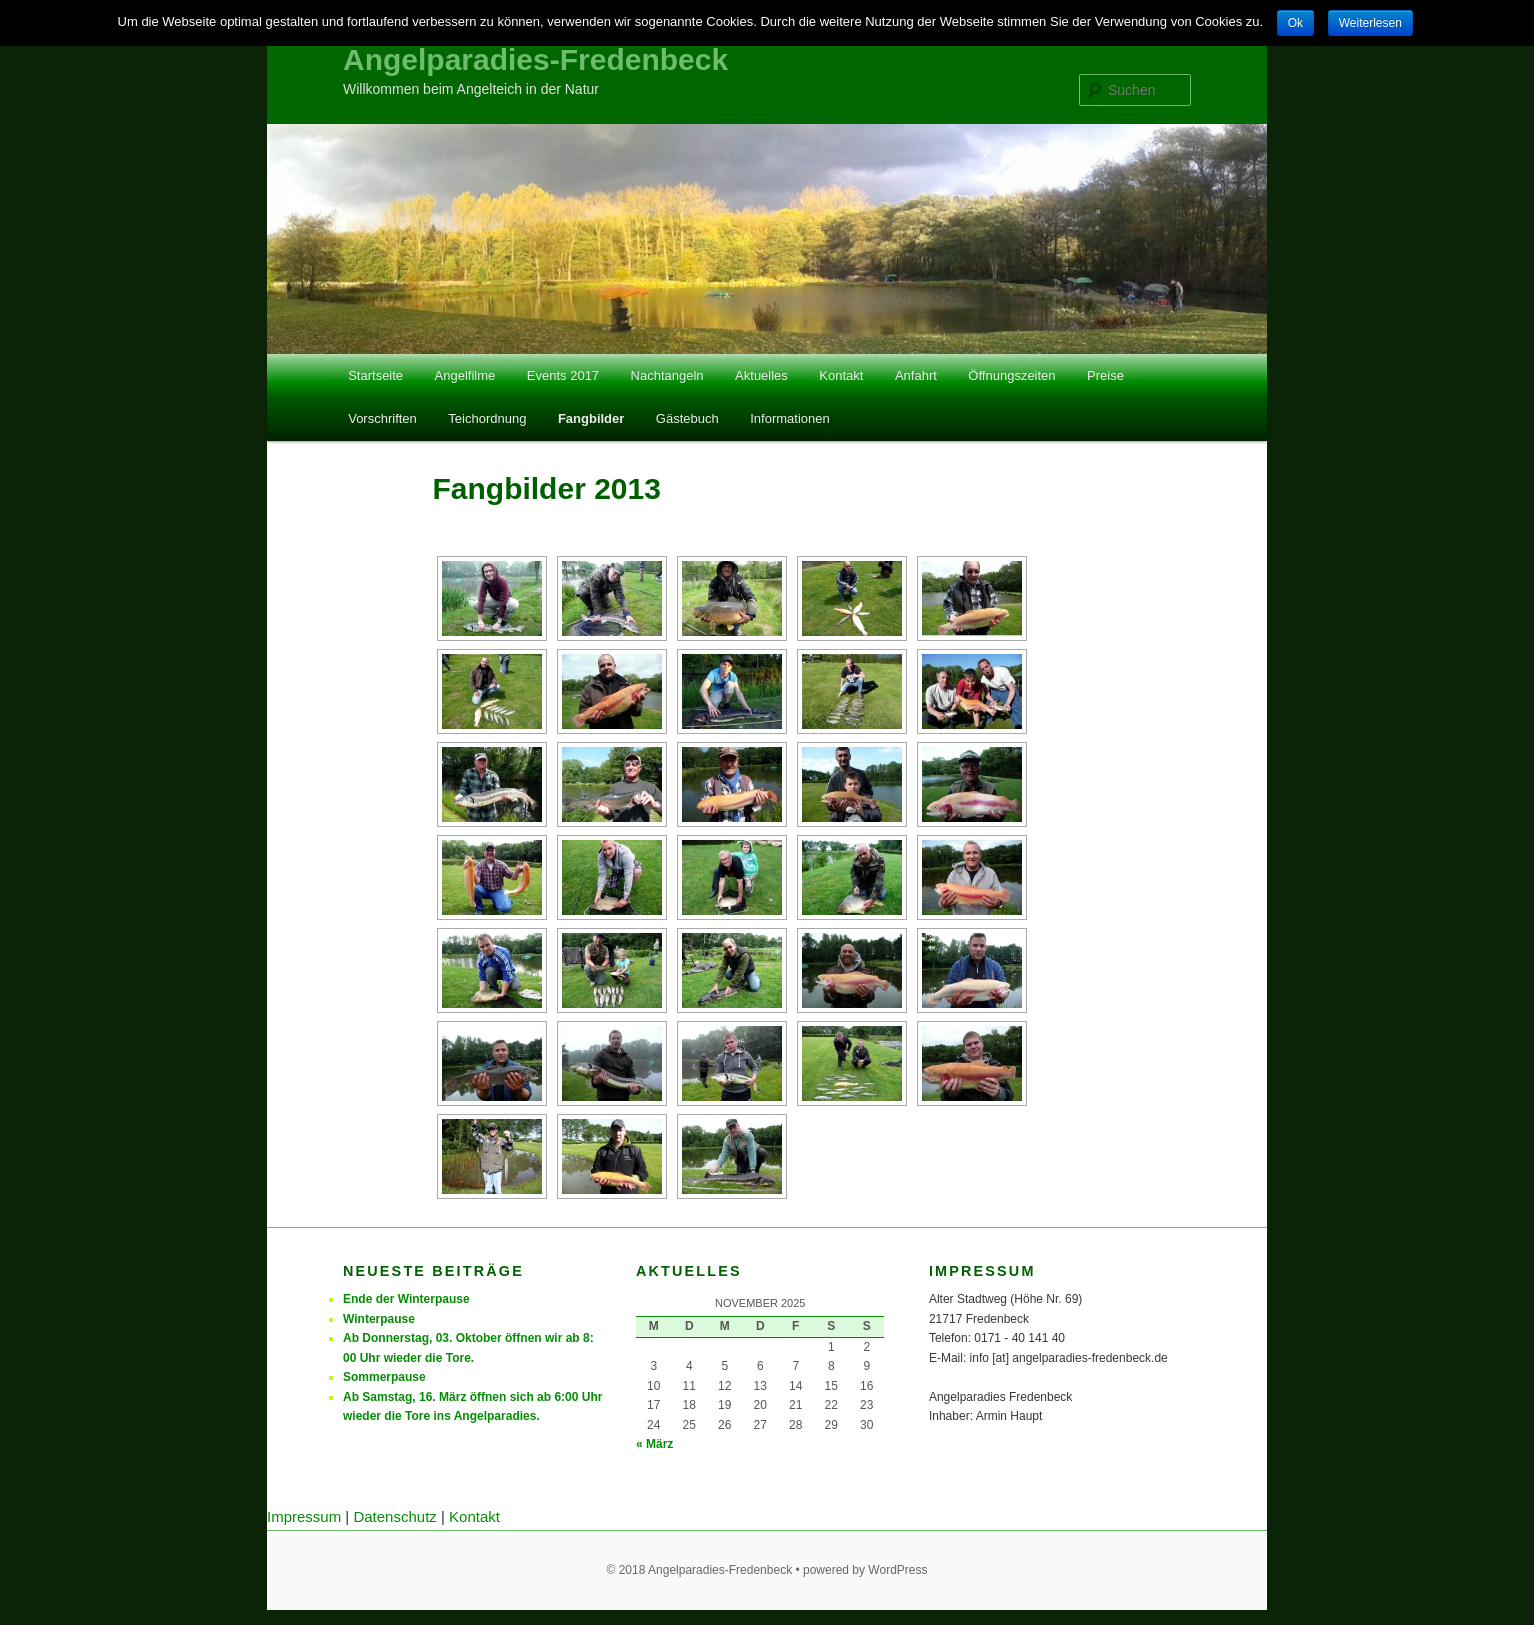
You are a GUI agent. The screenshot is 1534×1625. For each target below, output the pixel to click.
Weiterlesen (1370, 23)
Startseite (375, 375)
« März (654, 1444)
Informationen (790, 418)
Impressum (304, 1516)
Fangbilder (591, 418)
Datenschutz (394, 1516)
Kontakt (841, 375)
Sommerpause (384, 1377)
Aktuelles (761, 375)
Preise (1105, 375)
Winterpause (379, 1319)
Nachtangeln (667, 375)
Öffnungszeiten (1011, 375)
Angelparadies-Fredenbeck (535, 59)
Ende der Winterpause (406, 1299)
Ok (1295, 23)
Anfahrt (916, 375)
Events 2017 (563, 375)
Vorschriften (382, 418)
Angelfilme (465, 375)
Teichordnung (487, 418)
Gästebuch (687, 418)
